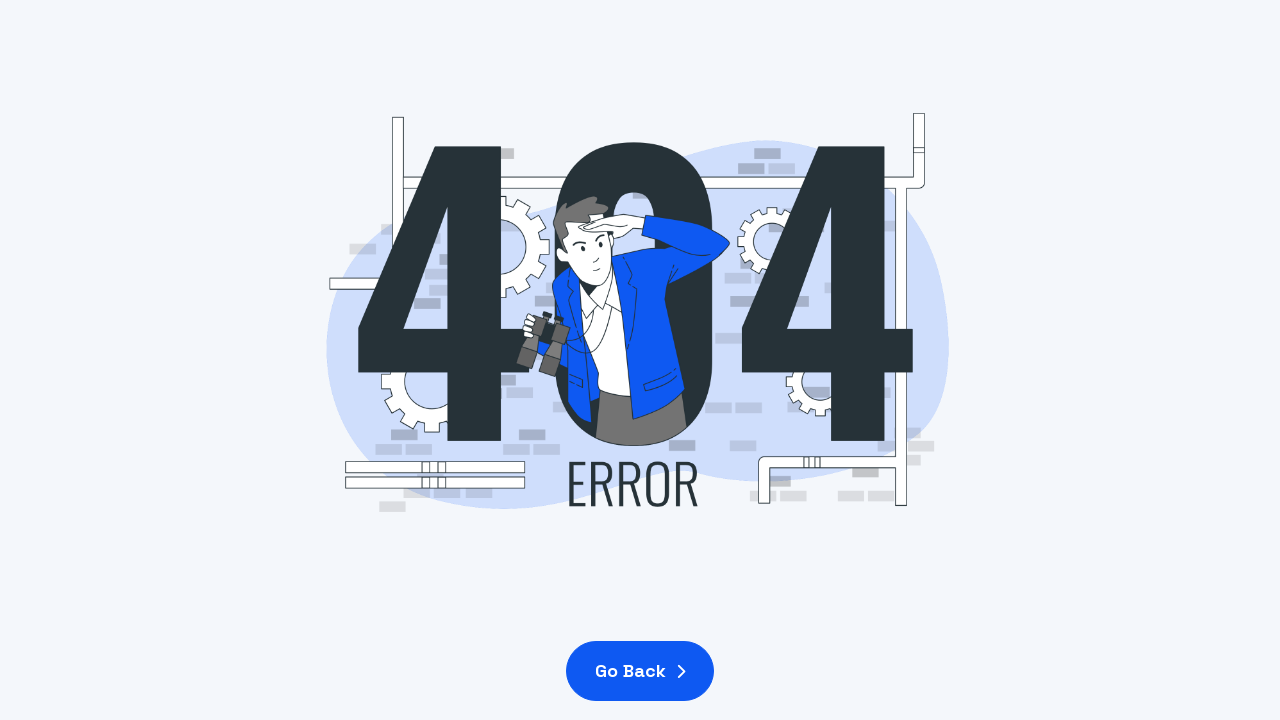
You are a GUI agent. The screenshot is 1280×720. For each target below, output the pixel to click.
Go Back (640, 670)
